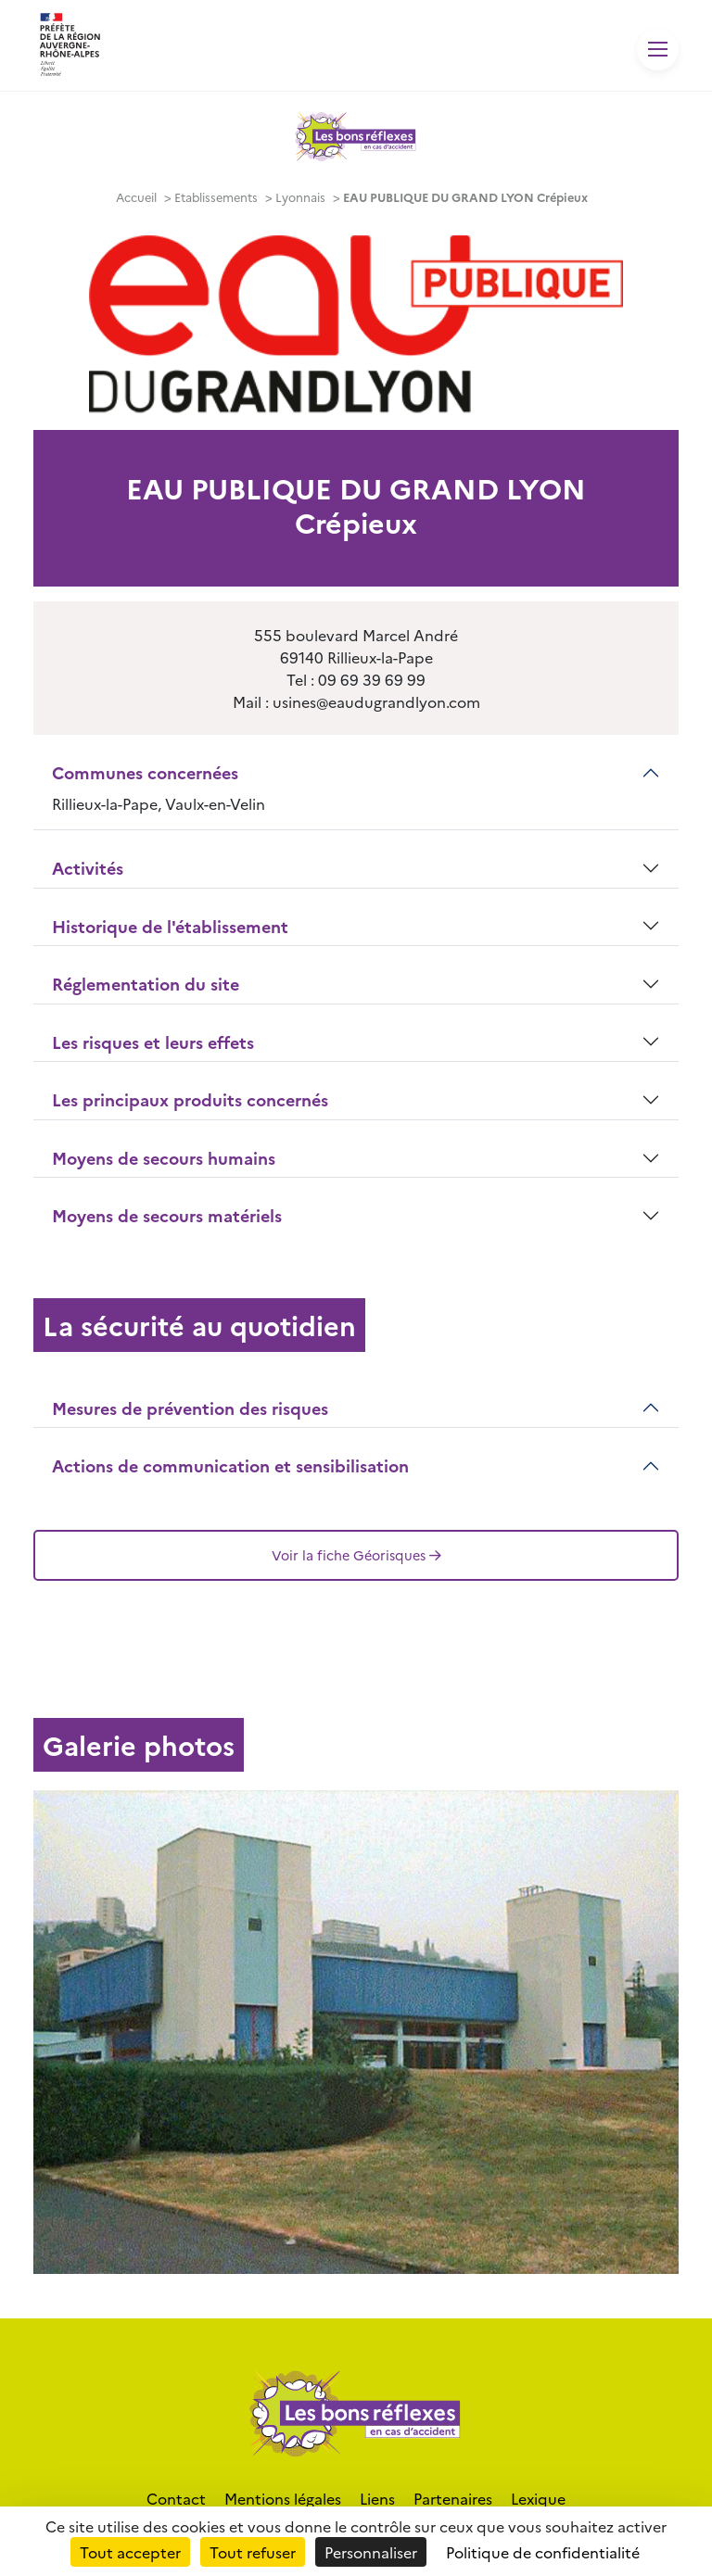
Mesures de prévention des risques (190, 1408)
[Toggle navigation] (658, 49)
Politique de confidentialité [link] (543, 2552)
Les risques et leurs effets (153, 1042)
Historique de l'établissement (170, 926)
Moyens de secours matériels (167, 1215)
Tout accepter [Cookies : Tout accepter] (130, 2552)
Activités (87, 867)
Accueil (136, 197)
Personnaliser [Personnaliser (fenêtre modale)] (370, 2552)
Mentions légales (282, 2498)
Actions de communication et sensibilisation (230, 1465)
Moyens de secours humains (163, 1157)
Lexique (538, 2498)
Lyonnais (300, 197)
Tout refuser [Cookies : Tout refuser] (253, 2552)
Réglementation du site (145, 983)
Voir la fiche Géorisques (356, 1555)
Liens (377, 2498)
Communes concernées (145, 772)
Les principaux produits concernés (190, 1099)
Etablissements (216, 197)
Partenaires (452, 2498)
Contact (176, 2498)
